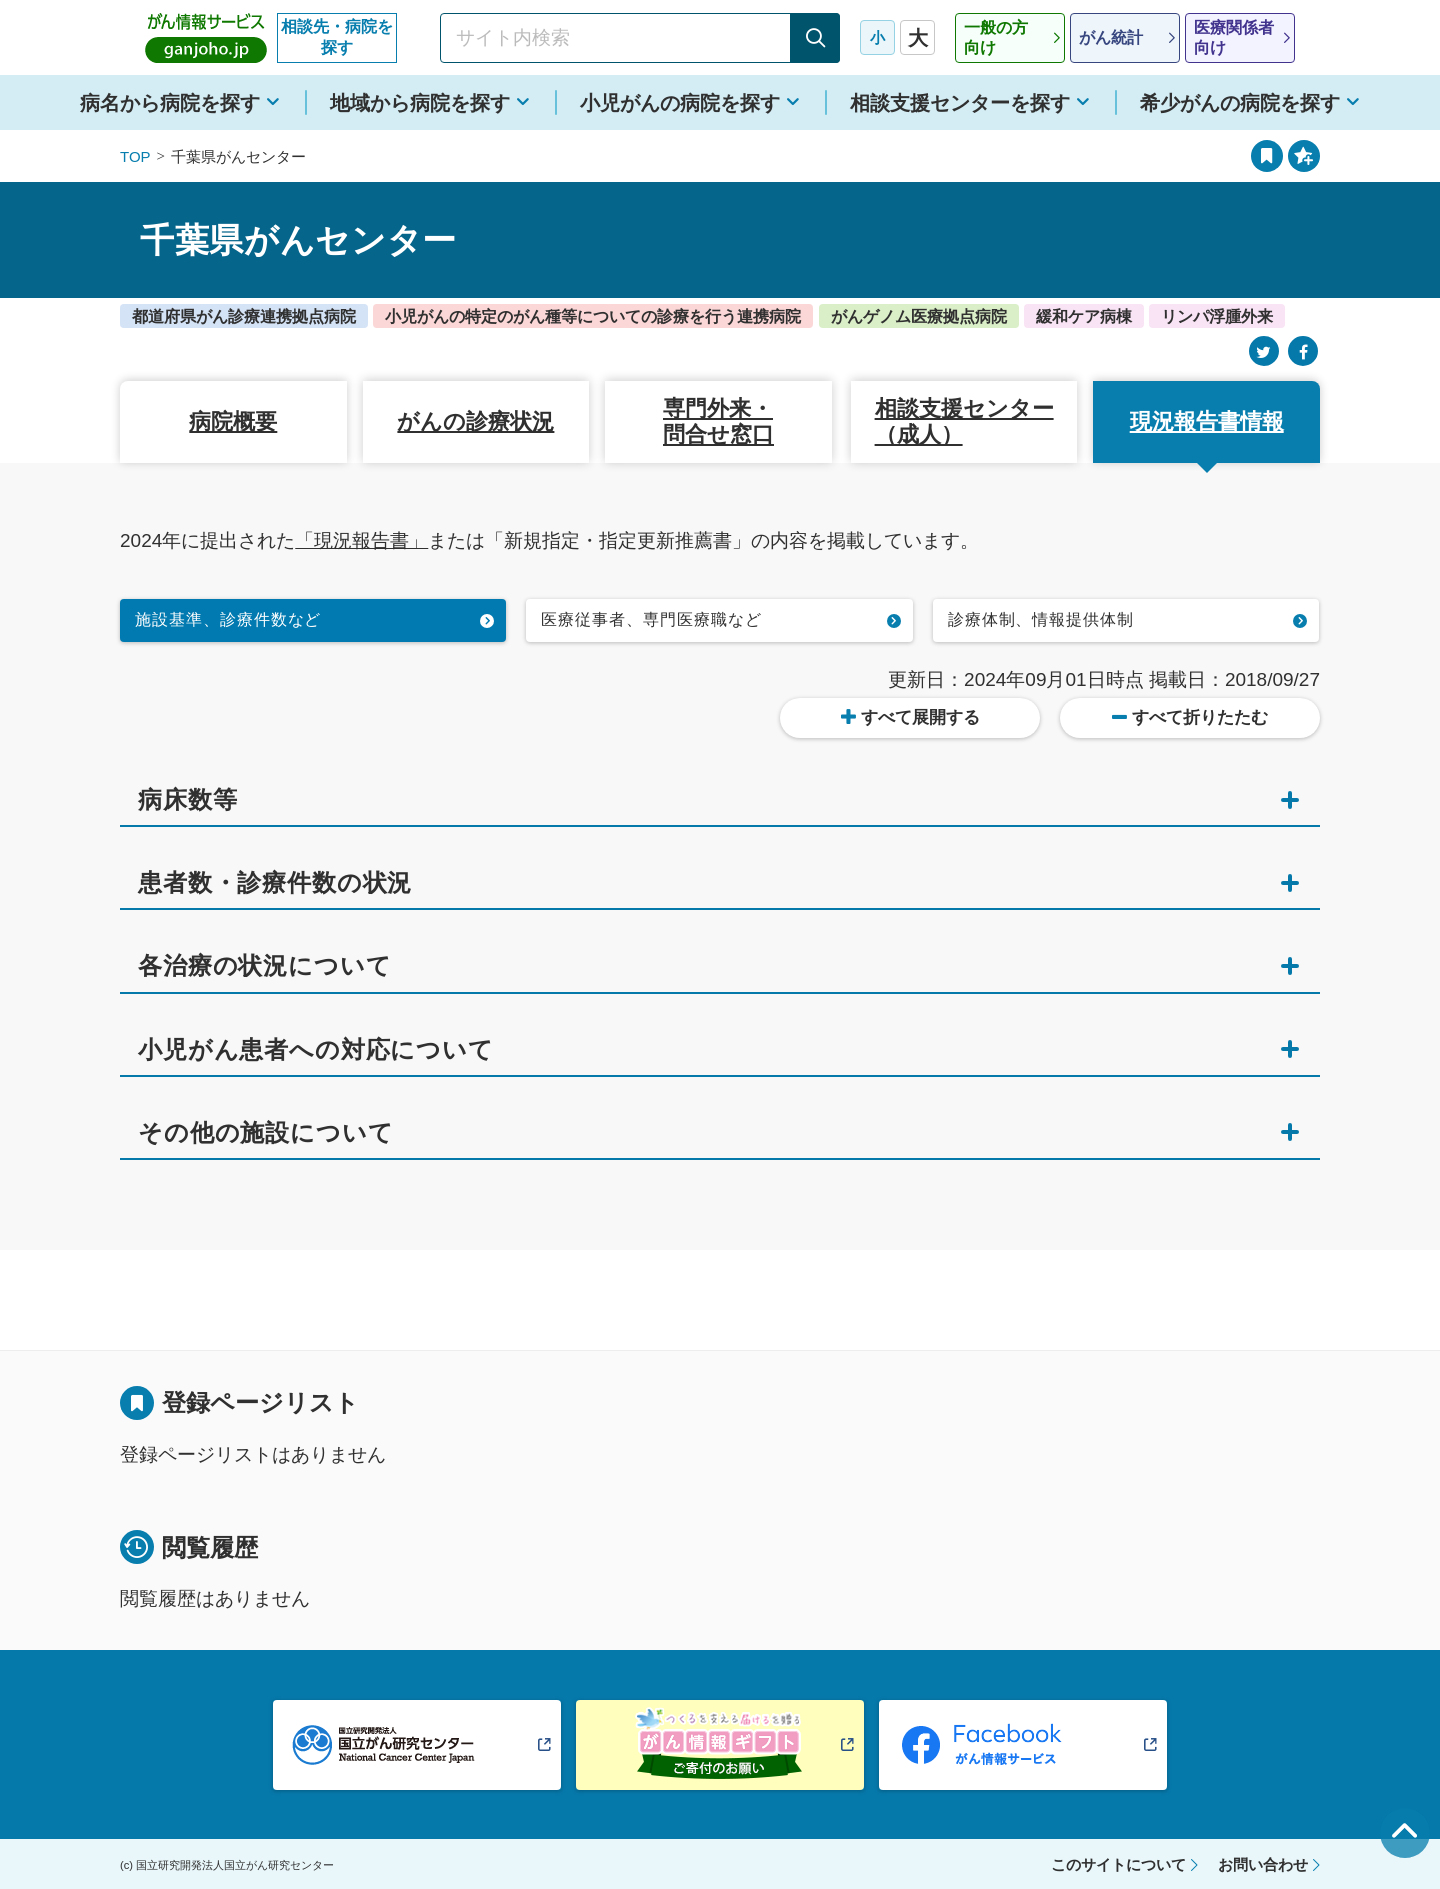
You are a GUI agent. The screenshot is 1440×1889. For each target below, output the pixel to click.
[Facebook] (1303, 351)
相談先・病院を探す (337, 37)
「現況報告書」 (361, 540)
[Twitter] (1264, 351)
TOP (135, 156)
